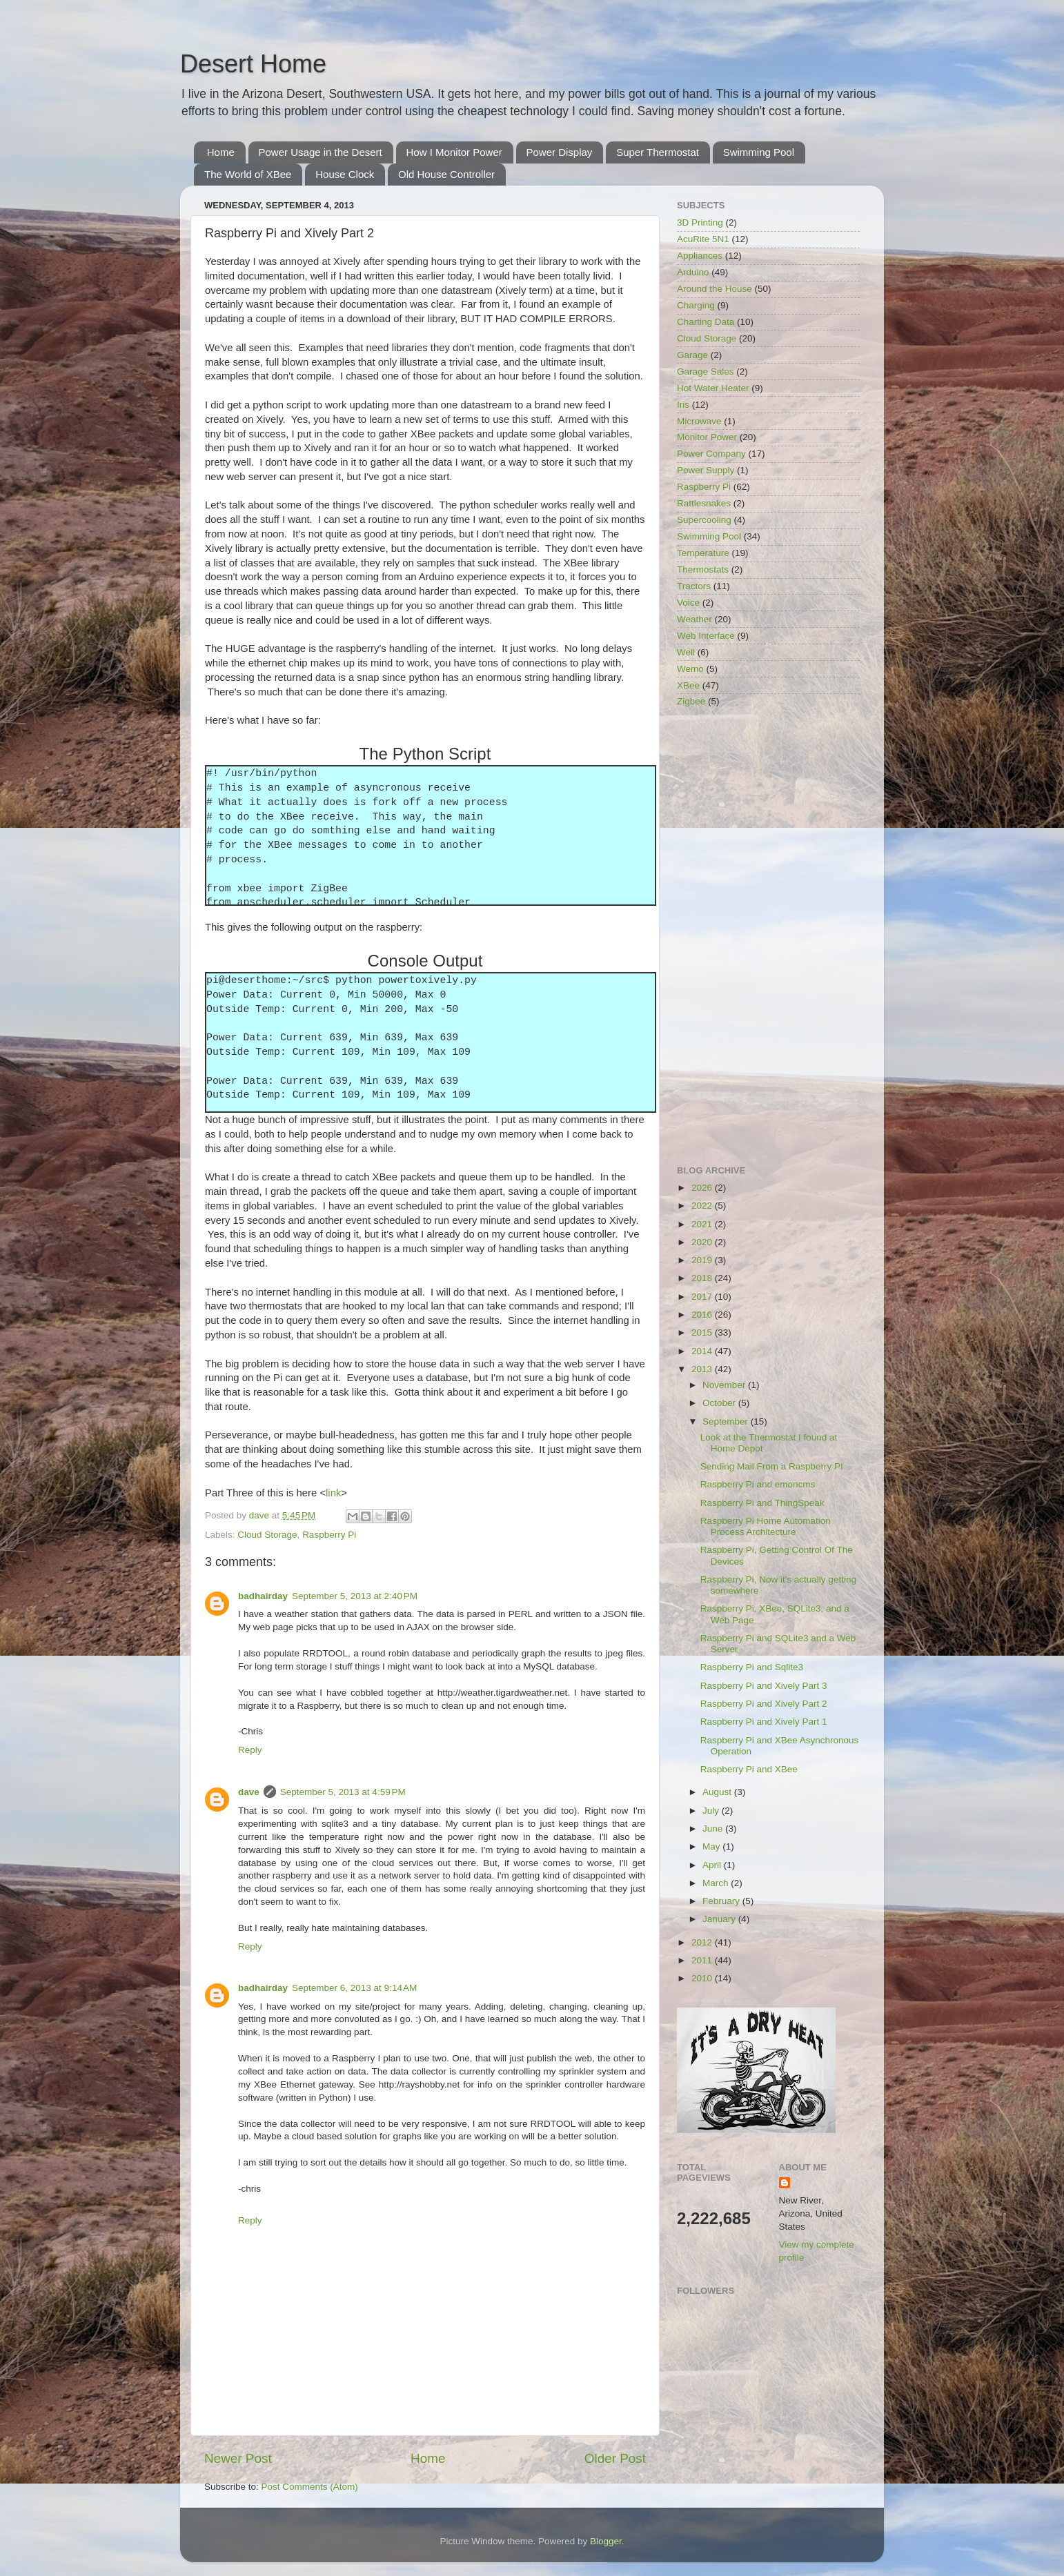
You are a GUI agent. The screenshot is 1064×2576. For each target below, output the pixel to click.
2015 (703, 1332)
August (718, 1792)
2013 (703, 1369)
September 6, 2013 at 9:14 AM (354, 1988)
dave (248, 1792)
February (722, 1901)
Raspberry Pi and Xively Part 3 (763, 1686)
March (716, 1883)
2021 (703, 1224)
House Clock (344, 174)
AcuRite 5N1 (703, 239)
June (713, 1828)
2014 (703, 1351)
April (713, 1865)
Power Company (711, 453)
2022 (703, 1205)
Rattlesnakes (704, 503)
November (725, 1385)
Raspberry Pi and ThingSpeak (762, 1503)
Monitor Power (707, 437)
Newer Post (238, 2458)
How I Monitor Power (454, 152)
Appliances (699, 255)
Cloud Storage (267, 1534)
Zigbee (691, 701)
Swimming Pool (758, 152)
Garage (692, 355)
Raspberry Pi (329, 1534)
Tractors (694, 586)
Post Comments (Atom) (310, 2486)
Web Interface (706, 636)
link (333, 1492)
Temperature (703, 553)
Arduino (693, 272)
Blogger (606, 2541)
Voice (688, 602)
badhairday (263, 1596)
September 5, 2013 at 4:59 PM (343, 1792)
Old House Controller (446, 174)
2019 (703, 1260)
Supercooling (704, 520)
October (720, 1403)
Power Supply (705, 470)
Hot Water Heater (713, 388)
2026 (703, 1187)
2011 (703, 1960)
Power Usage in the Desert (320, 152)
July (712, 1810)
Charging (696, 305)
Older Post (615, 2458)
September (726, 1421)
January (720, 1919)
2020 (703, 1242)
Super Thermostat (657, 152)
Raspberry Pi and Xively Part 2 (763, 1703)
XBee (688, 685)
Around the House (714, 289)
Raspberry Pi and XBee (749, 1769)
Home (221, 152)
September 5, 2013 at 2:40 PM (354, 1596)
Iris (683, 404)
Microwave (699, 421)
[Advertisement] (768, 938)
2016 (703, 1314)
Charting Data (705, 322)
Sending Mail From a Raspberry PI (771, 1466)
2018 (703, 1278)
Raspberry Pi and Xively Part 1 (763, 1721)
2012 (703, 1942)
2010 (703, 1978)
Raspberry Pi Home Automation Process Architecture (765, 1526)
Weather (694, 619)
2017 (703, 1296)
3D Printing (700, 222)
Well (686, 652)
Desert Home (253, 64)
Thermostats (703, 569)
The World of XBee (247, 174)
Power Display (559, 152)
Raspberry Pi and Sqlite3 (751, 1667)
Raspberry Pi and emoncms (758, 1484)
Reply (250, 1750)
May (712, 1846)
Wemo (690, 669)
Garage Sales (705, 371)
